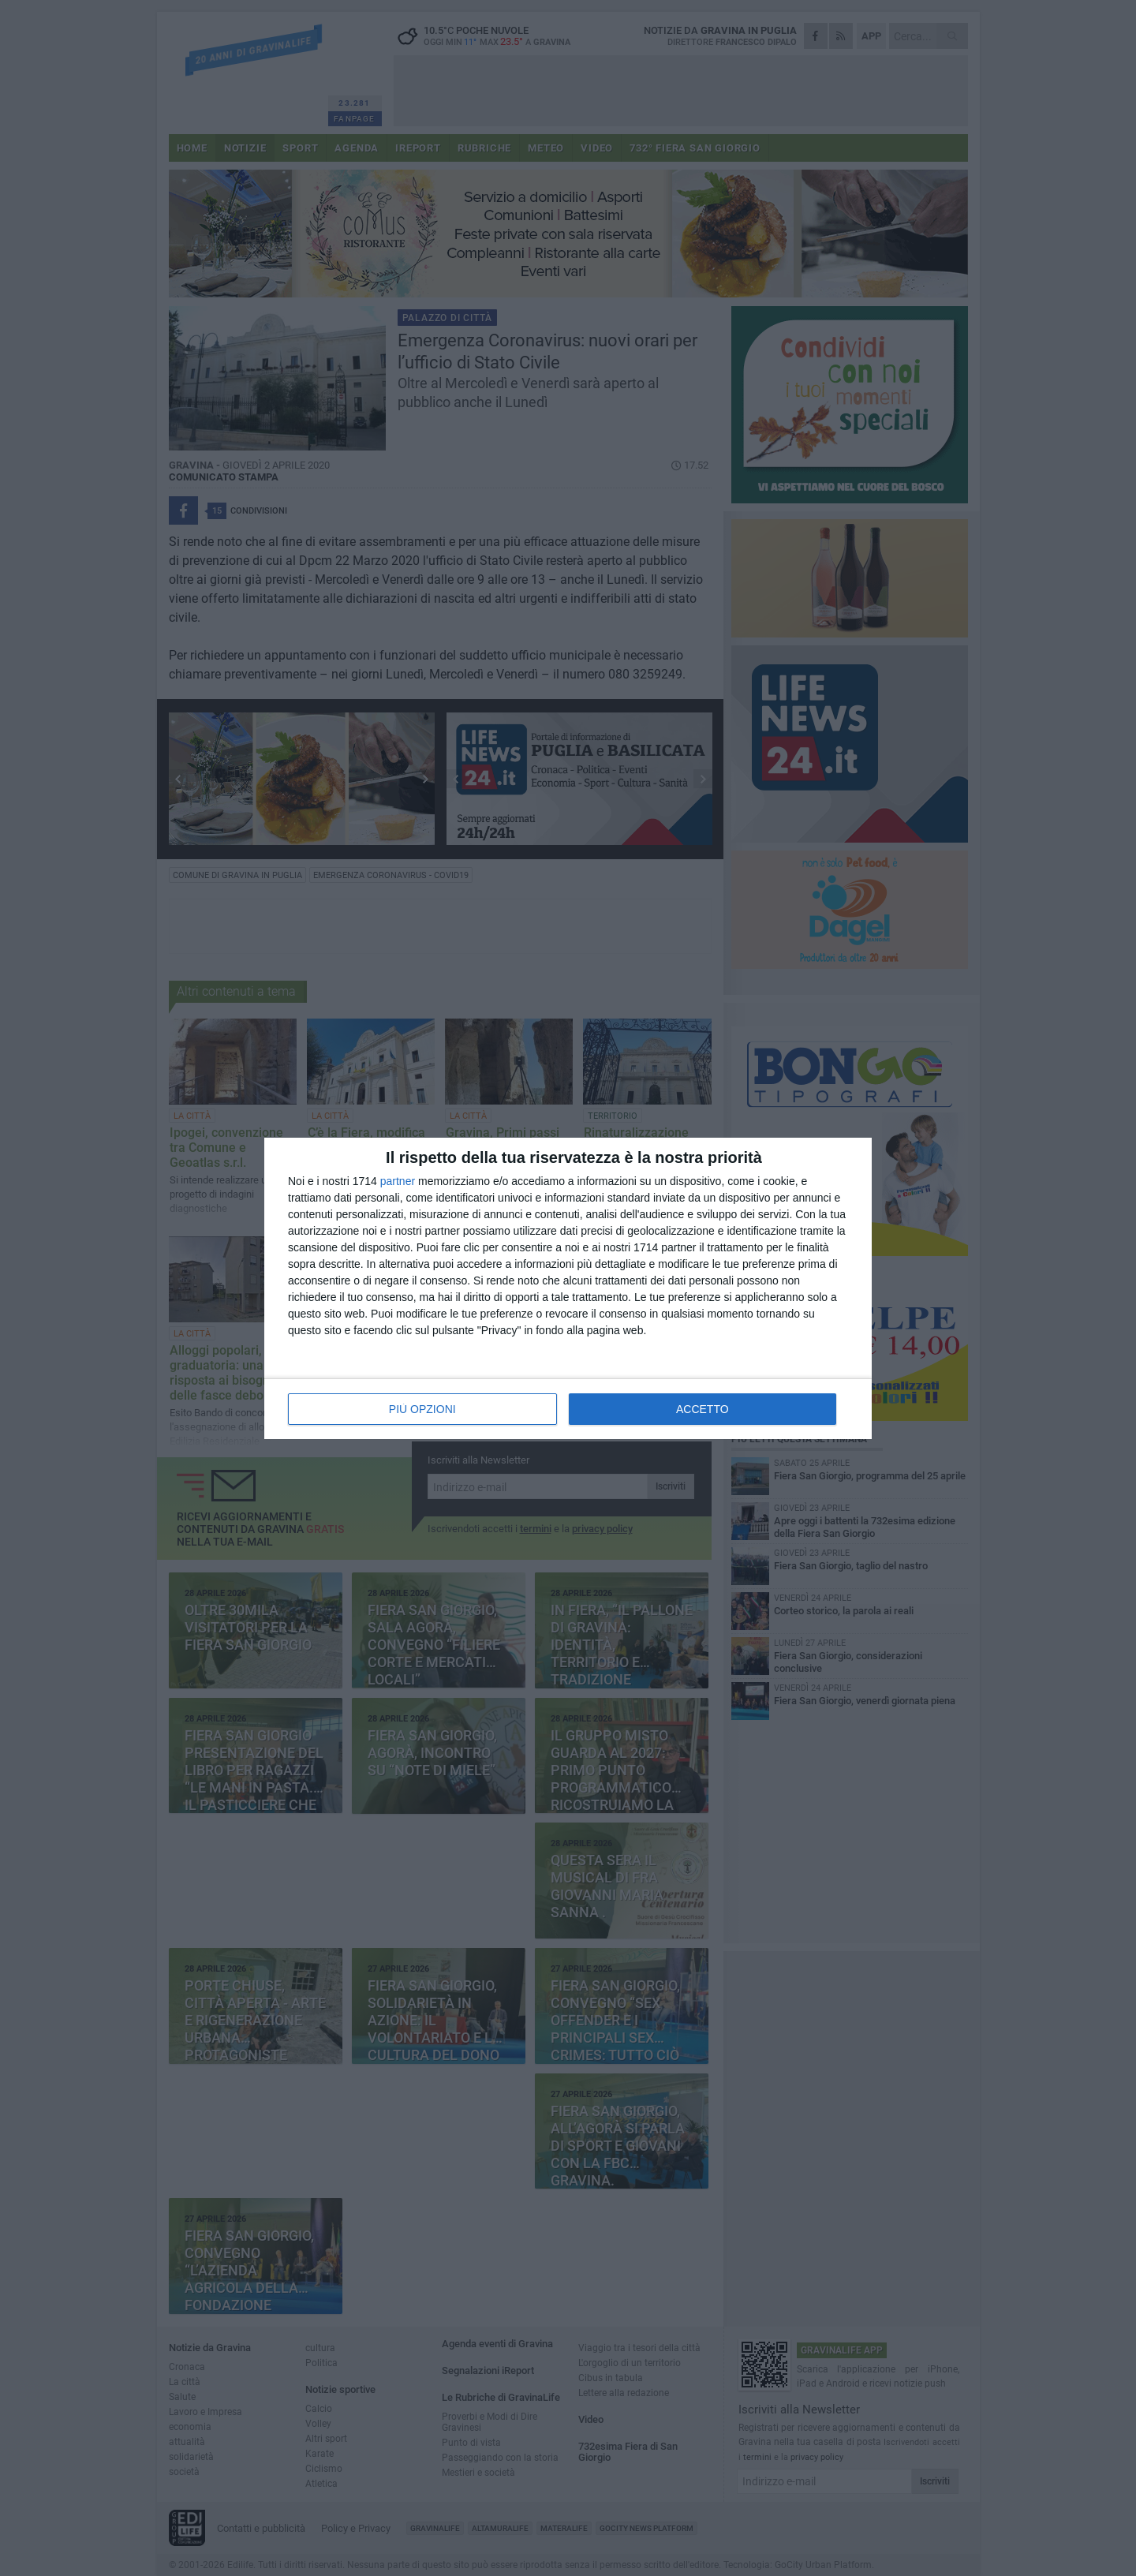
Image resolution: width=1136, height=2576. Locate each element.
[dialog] (568, 1288)
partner (397, 1181)
